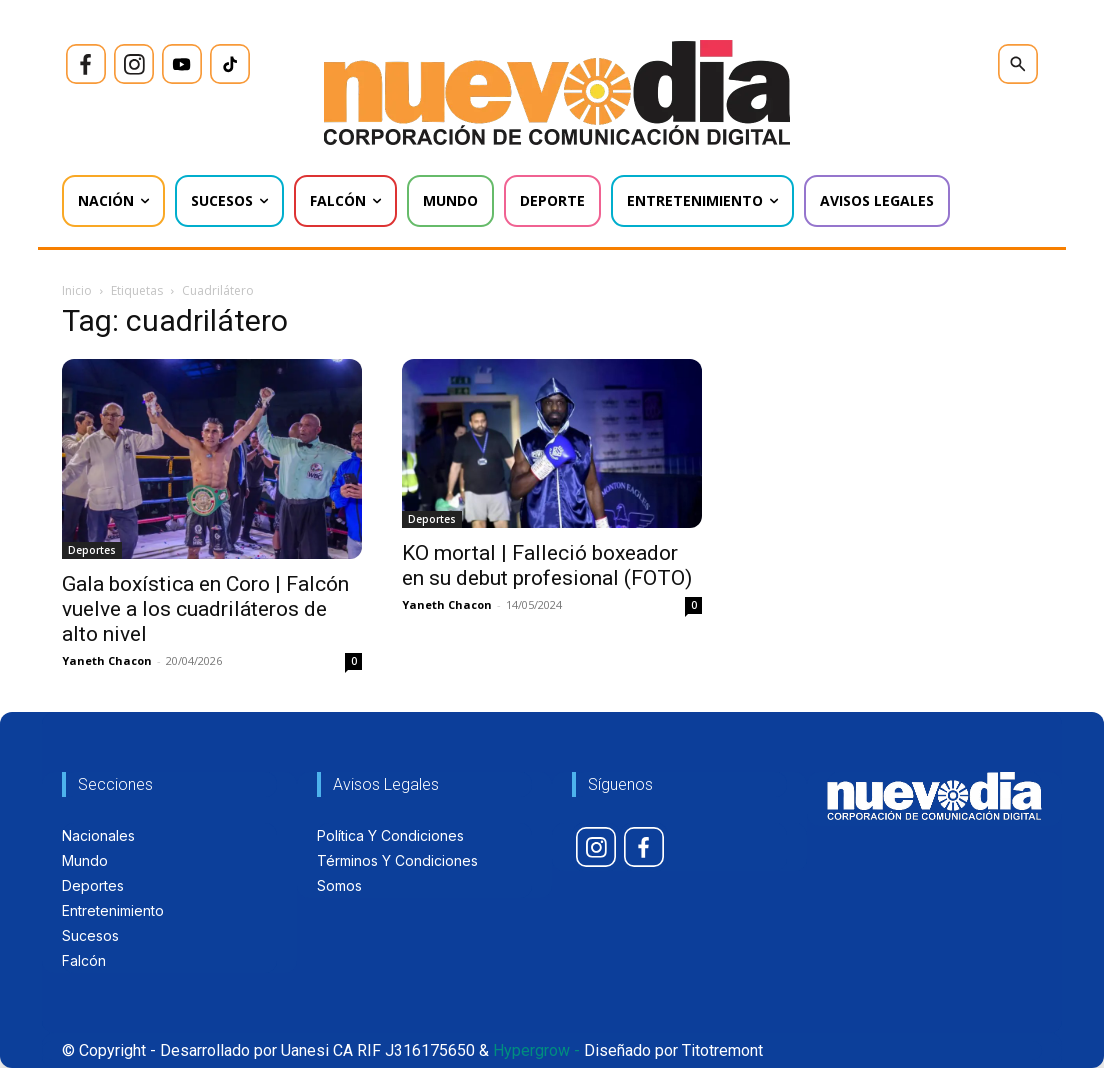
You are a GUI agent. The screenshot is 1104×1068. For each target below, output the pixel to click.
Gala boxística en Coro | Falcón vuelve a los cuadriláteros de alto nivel (205, 609)
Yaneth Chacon (107, 660)
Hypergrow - (536, 1050)
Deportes (92, 550)
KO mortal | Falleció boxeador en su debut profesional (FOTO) (547, 565)
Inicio (77, 290)
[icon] (86, 64)
